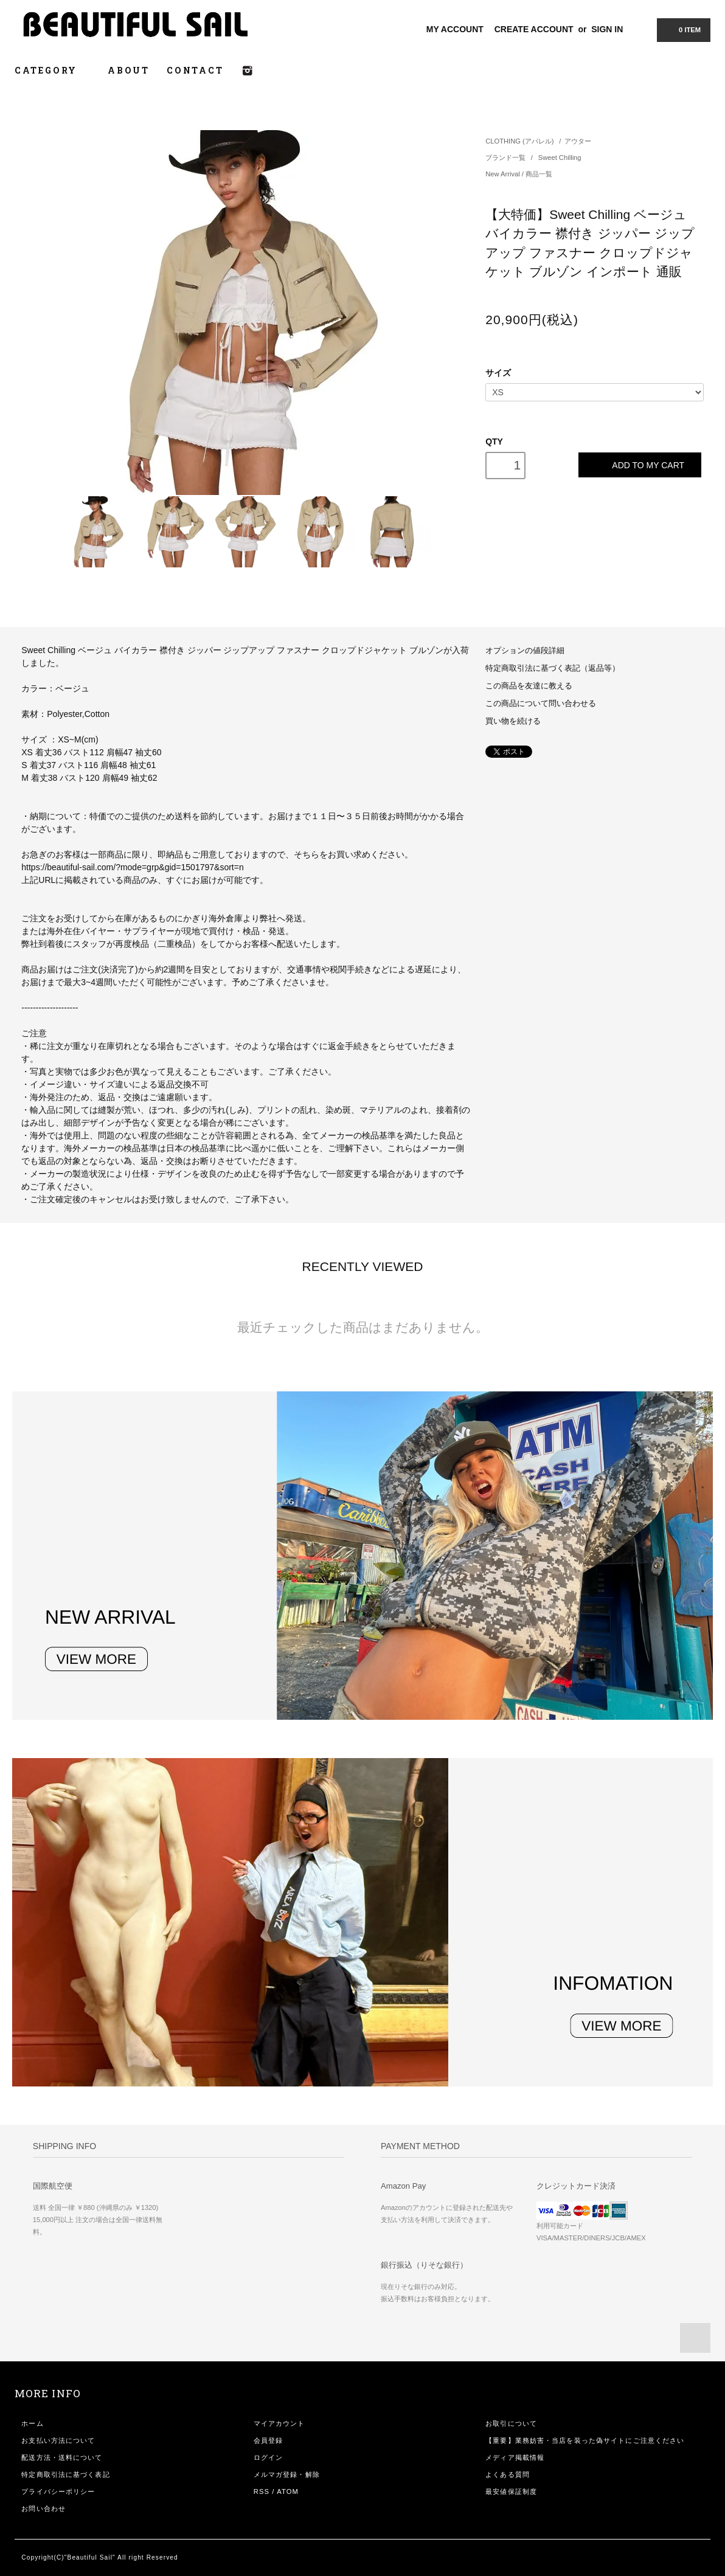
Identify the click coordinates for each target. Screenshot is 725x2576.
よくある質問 (507, 2474)
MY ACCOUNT (455, 29)
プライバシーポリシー (58, 2491)
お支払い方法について (58, 2440)
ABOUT (129, 70)
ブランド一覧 (506, 157)
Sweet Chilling (559, 157)
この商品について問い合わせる (540, 703)
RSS (261, 2491)
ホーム (32, 2423)
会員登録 (268, 2440)
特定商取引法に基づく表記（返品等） (552, 668)
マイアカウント (279, 2423)
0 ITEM (682, 29)
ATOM (288, 2491)
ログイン (268, 2457)
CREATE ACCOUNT (534, 29)
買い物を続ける (513, 721)
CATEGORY (53, 70)
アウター (577, 141)
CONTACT (195, 70)
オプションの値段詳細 (524, 650)
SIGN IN (607, 29)
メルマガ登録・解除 (287, 2474)
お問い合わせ (43, 2508)
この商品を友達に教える (528, 686)
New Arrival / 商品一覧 (518, 174)
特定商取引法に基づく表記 (65, 2474)
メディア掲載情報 (514, 2457)
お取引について (511, 2423)
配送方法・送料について (61, 2457)
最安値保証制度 (511, 2491)
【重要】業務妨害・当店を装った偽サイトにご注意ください (584, 2440)
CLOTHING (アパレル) (519, 141)
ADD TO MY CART (639, 465)
